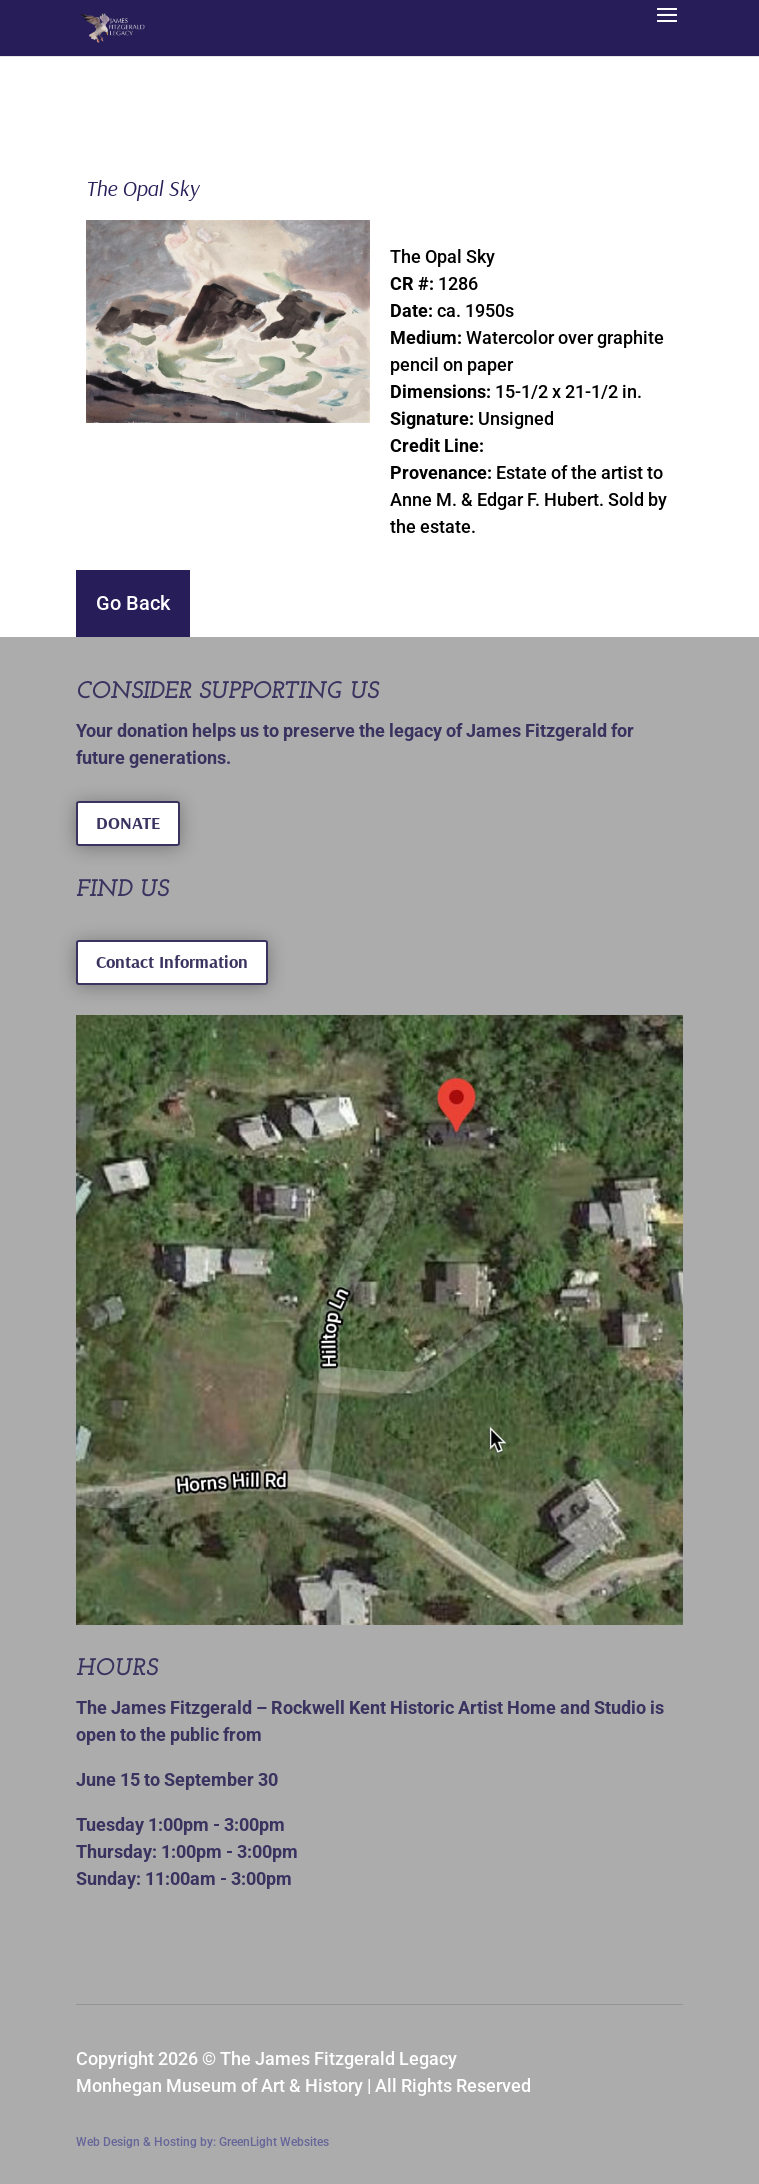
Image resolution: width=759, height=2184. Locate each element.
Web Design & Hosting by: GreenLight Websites (202, 2142)
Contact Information (172, 961)
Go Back (133, 603)
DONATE (128, 822)
